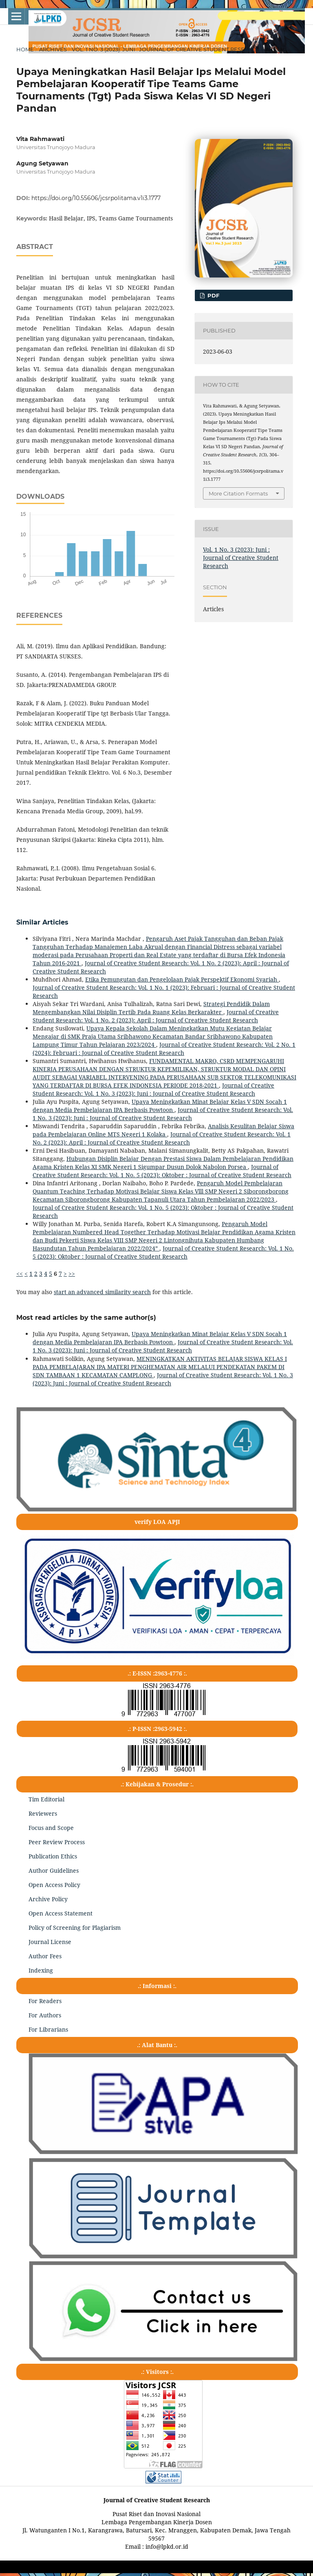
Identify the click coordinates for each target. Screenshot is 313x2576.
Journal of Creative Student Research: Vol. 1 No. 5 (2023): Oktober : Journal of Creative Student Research (162, 1171)
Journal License (50, 1942)
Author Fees (45, 1956)
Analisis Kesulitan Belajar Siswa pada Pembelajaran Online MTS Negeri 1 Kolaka (163, 1130)
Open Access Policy (54, 1885)
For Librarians (48, 2029)
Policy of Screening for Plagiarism (75, 1927)
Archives (53, 49)
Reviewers (43, 1813)
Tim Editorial (46, 1799)
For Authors (45, 2015)
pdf (212, 295)
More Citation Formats (238, 493)
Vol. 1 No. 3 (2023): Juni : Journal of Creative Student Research (166, 49)
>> (71, 1273)
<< (19, 1273)
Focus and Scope (51, 1828)
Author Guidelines (54, 1870)
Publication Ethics (53, 1856)
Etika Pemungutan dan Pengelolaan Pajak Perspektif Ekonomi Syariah (182, 979)
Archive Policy (48, 1899)
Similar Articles (42, 922)
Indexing (41, 1970)
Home (25, 49)
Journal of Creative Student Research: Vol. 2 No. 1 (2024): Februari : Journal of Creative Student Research (164, 1049)
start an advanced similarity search (102, 1292)
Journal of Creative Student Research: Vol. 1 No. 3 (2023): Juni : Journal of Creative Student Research (153, 1089)
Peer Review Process (57, 1842)
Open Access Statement (61, 1913)
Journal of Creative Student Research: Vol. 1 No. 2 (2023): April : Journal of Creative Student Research (156, 1016)
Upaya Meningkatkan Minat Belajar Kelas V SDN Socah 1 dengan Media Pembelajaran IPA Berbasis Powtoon (160, 1106)
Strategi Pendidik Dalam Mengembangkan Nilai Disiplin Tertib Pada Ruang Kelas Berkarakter (151, 1008)
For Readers (45, 2001)
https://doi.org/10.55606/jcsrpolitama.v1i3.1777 (96, 198)
